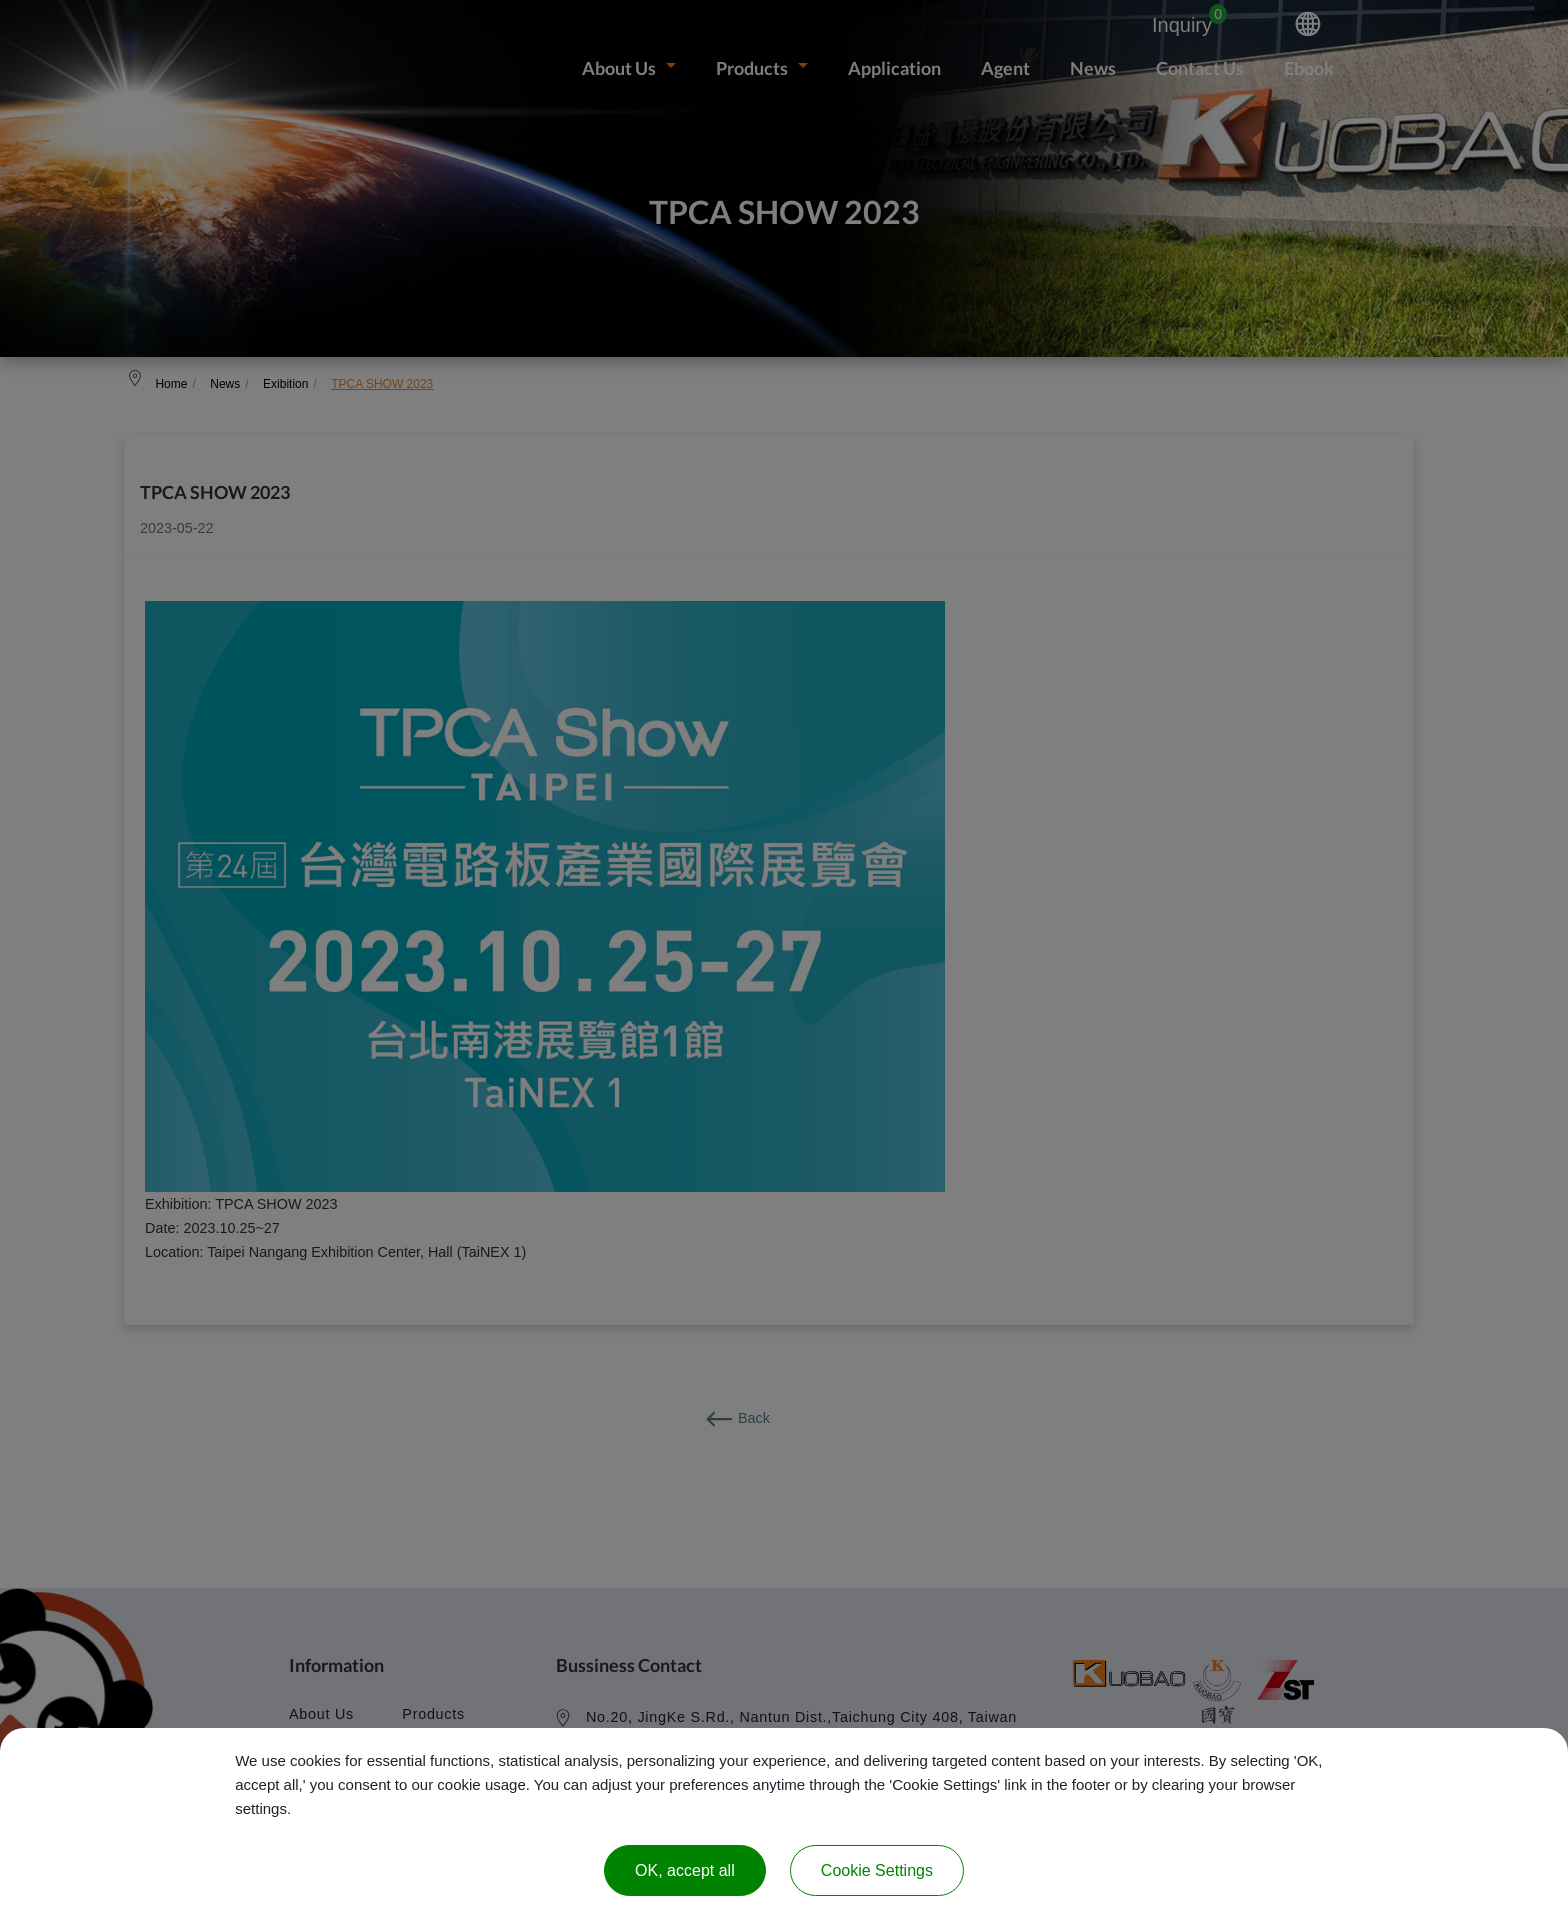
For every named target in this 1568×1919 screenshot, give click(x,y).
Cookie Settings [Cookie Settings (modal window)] (877, 1870)
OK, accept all (685, 1870)
